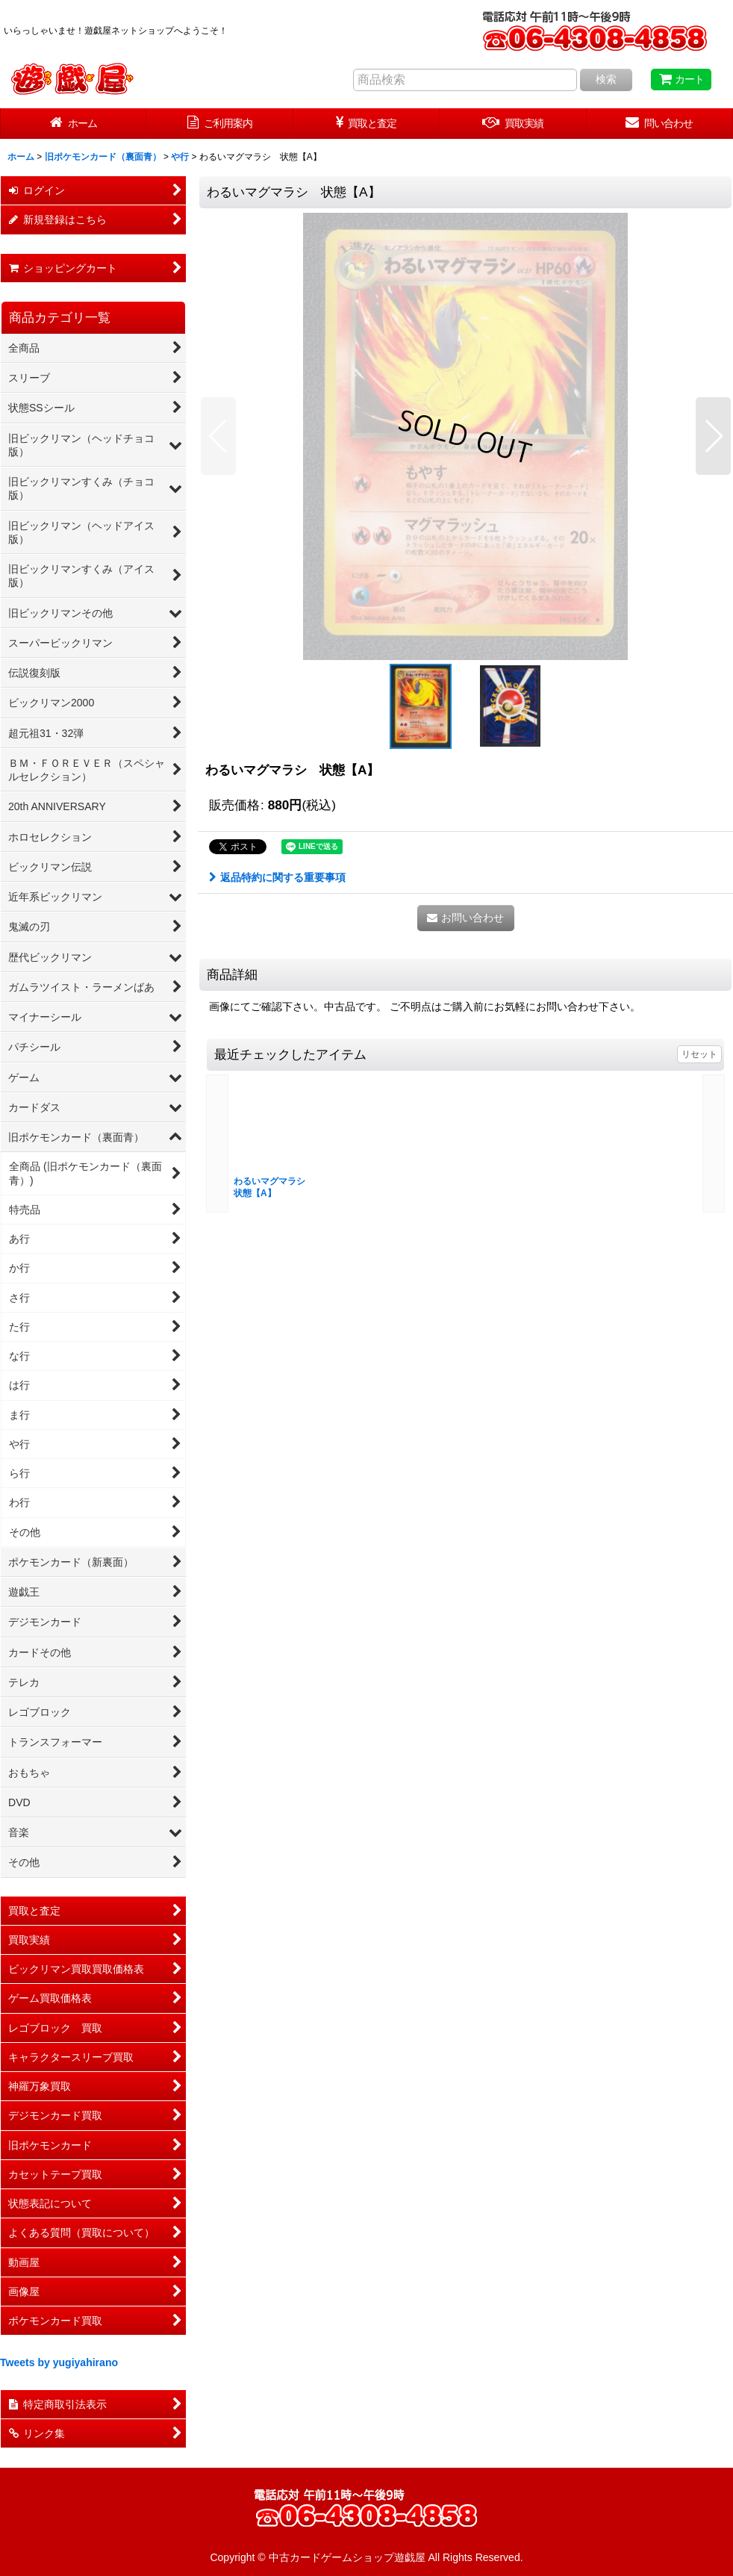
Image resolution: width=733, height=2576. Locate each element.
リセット (699, 1054)
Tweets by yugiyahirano (59, 2362)
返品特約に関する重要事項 (277, 877)
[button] (218, 436)
